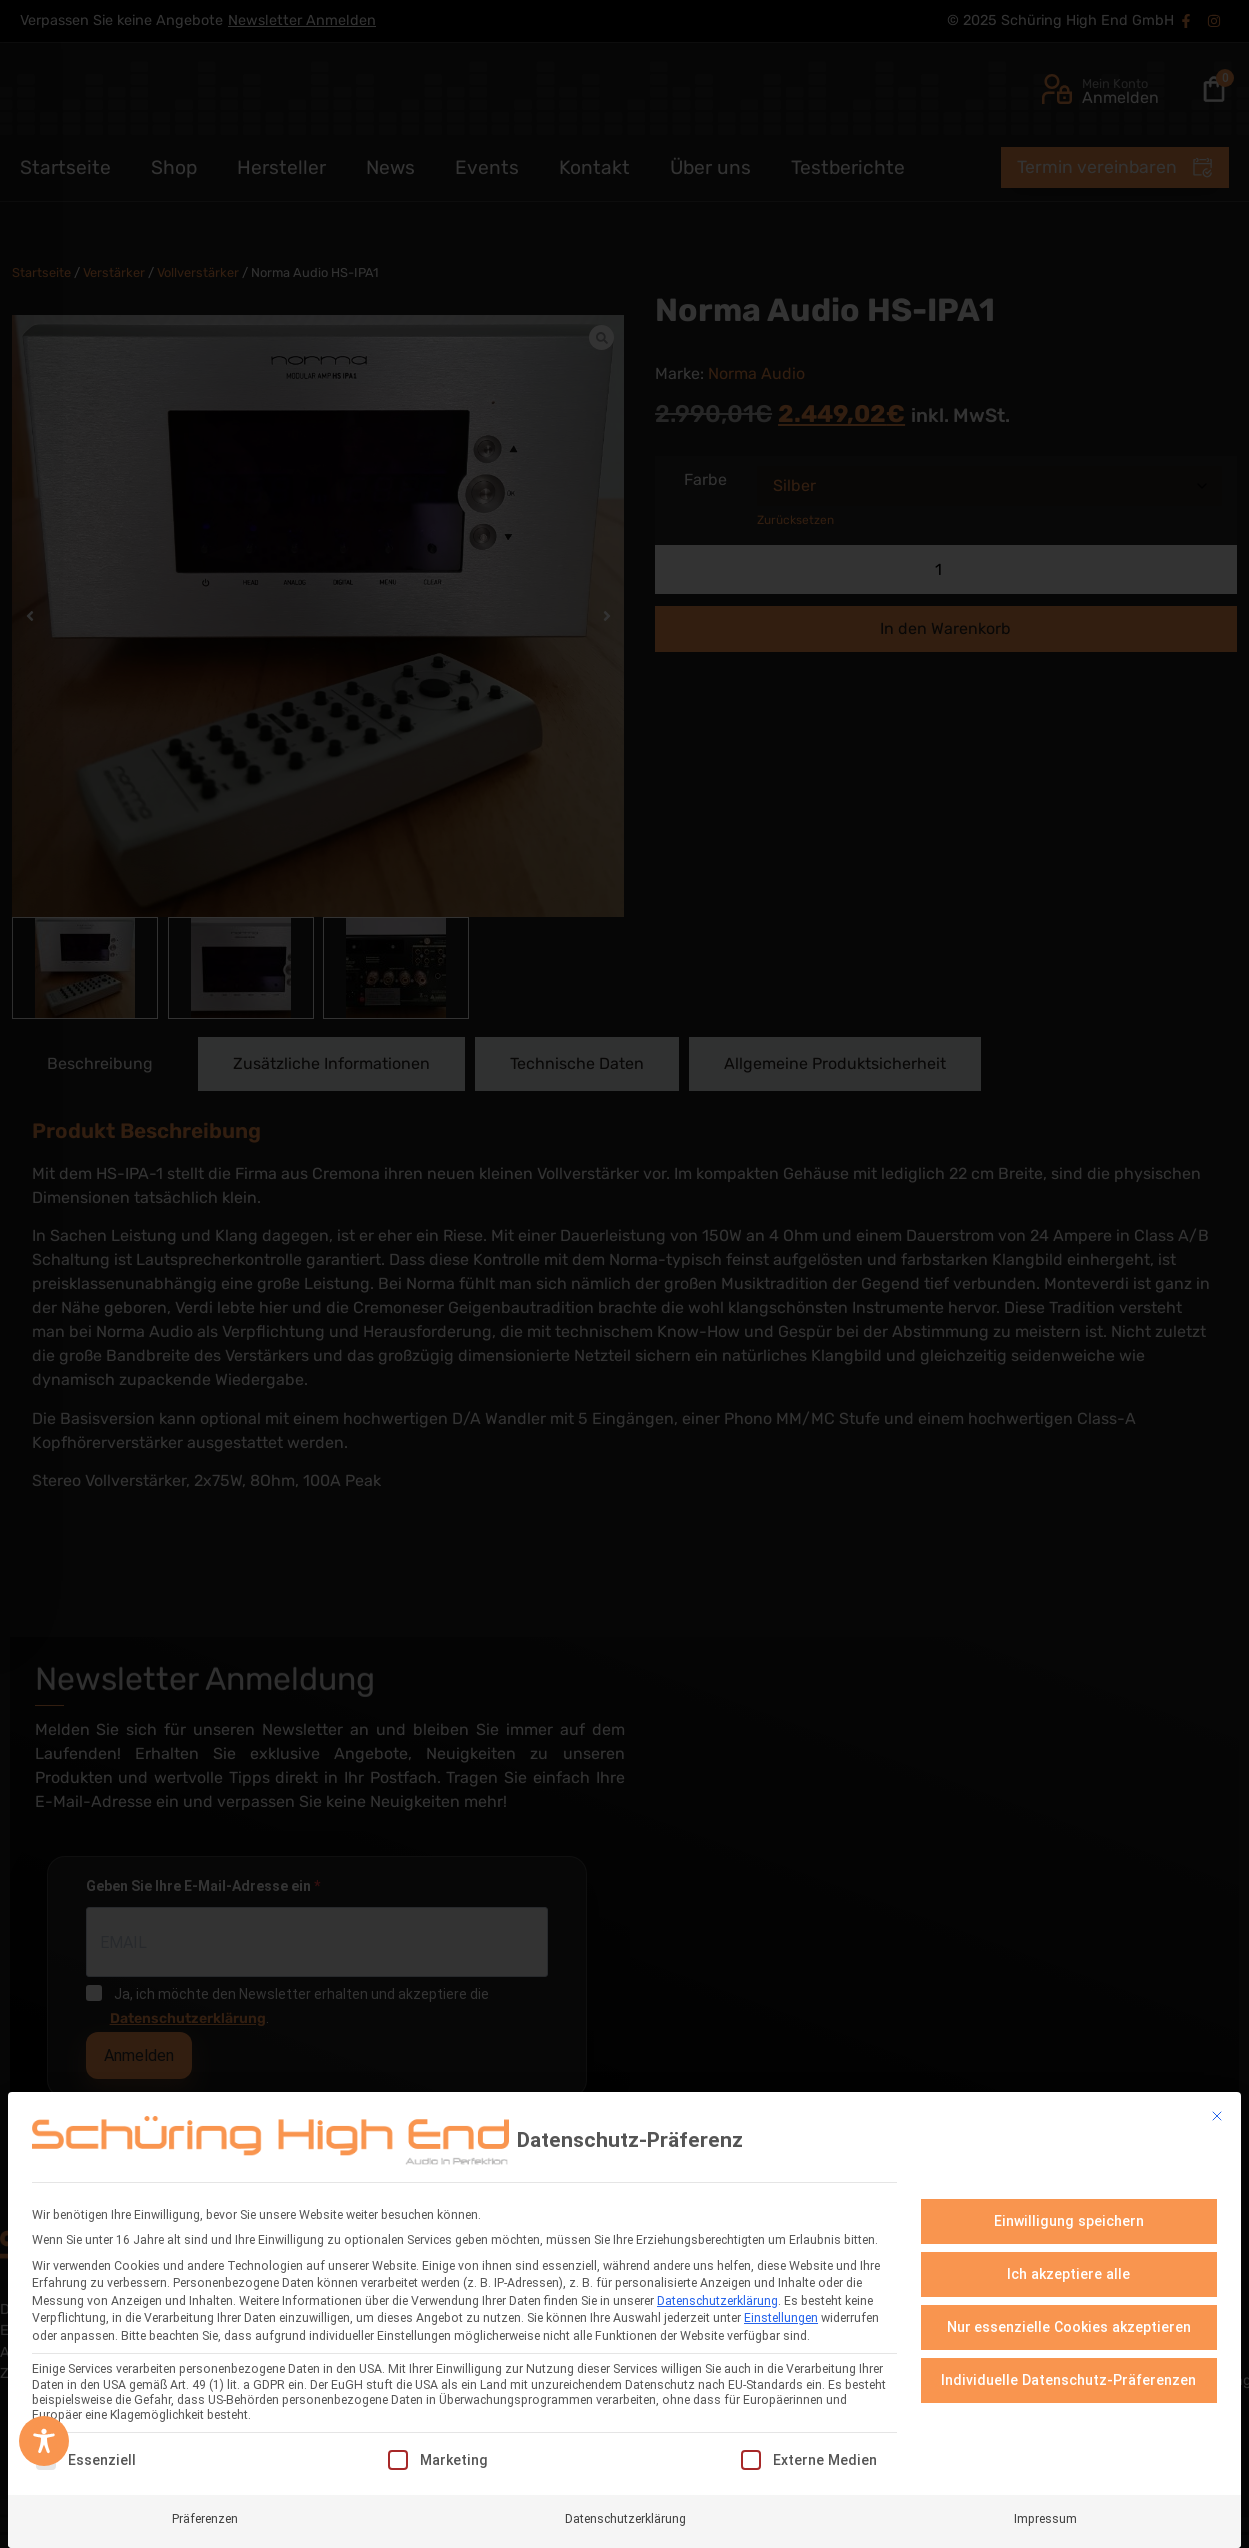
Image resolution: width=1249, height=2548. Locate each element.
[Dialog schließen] (1217, 2116)
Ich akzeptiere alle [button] (1068, 2274)
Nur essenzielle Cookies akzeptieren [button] (1069, 2327)
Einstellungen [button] (781, 2318)
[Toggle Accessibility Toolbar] (44, 2441)
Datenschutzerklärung (717, 2301)
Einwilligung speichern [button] (1069, 2221)
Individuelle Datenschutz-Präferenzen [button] (1068, 2380)
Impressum (1045, 2519)
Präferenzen (205, 2519)
